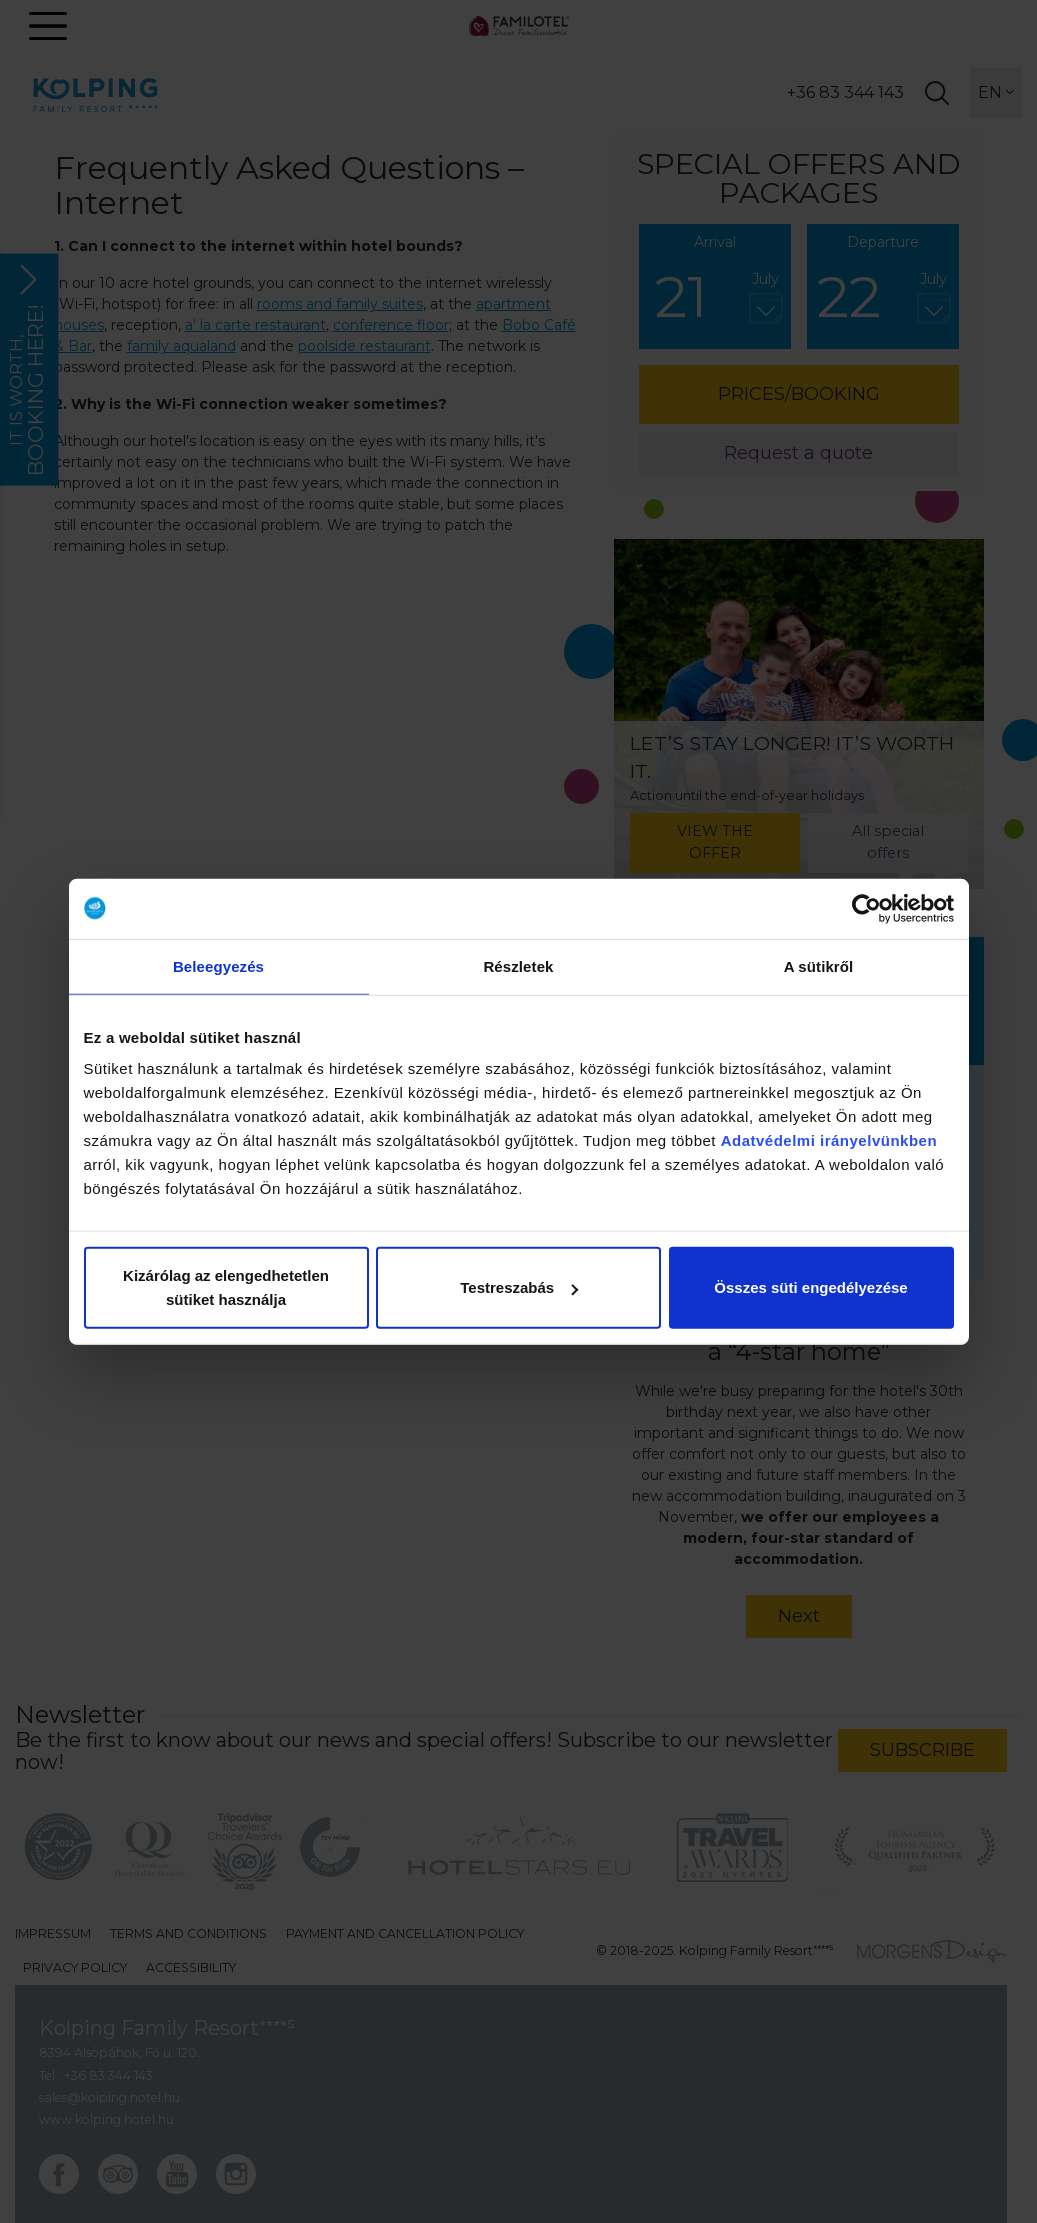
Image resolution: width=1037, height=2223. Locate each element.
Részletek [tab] (518, 965)
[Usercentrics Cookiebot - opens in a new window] (866, 908)
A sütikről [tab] (819, 965)
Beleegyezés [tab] (218, 965)
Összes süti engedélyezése (810, 1287)
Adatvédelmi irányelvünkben (829, 1140)
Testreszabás (519, 1287)
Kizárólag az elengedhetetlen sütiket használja (226, 1287)
